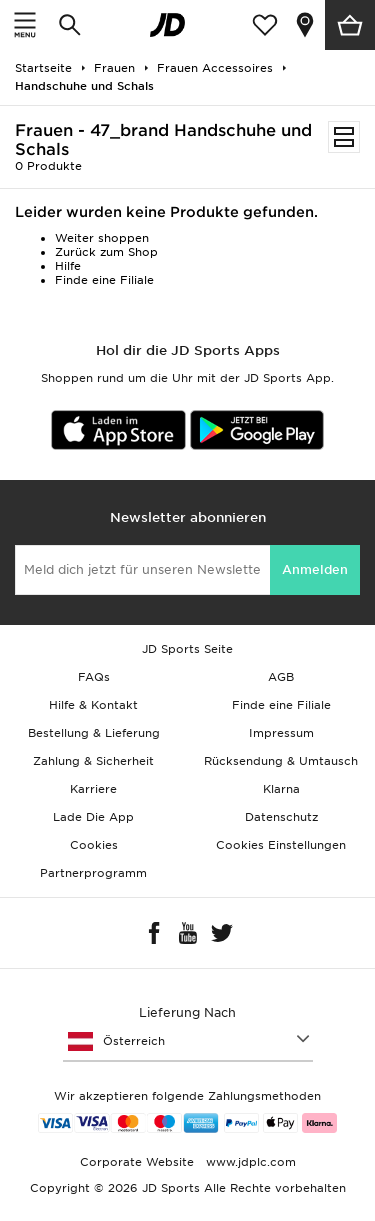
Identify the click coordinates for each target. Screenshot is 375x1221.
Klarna (281, 789)
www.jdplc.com (249, 1162)
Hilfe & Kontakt (93, 705)
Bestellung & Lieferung (94, 733)
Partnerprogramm (93, 873)
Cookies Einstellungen (281, 845)
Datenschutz (281, 817)
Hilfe (68, 266)
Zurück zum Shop (106, 252)
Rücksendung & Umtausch (281, 761)
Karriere (93, 789)
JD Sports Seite (187, 649)
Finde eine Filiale (104, 280)
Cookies (94, 845)
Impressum (281, 733)
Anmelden (315, 569)
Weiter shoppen (102, 238)
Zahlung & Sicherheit (93, 761)
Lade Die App (93, 817)
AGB (281, 677)
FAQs (94, 677)
